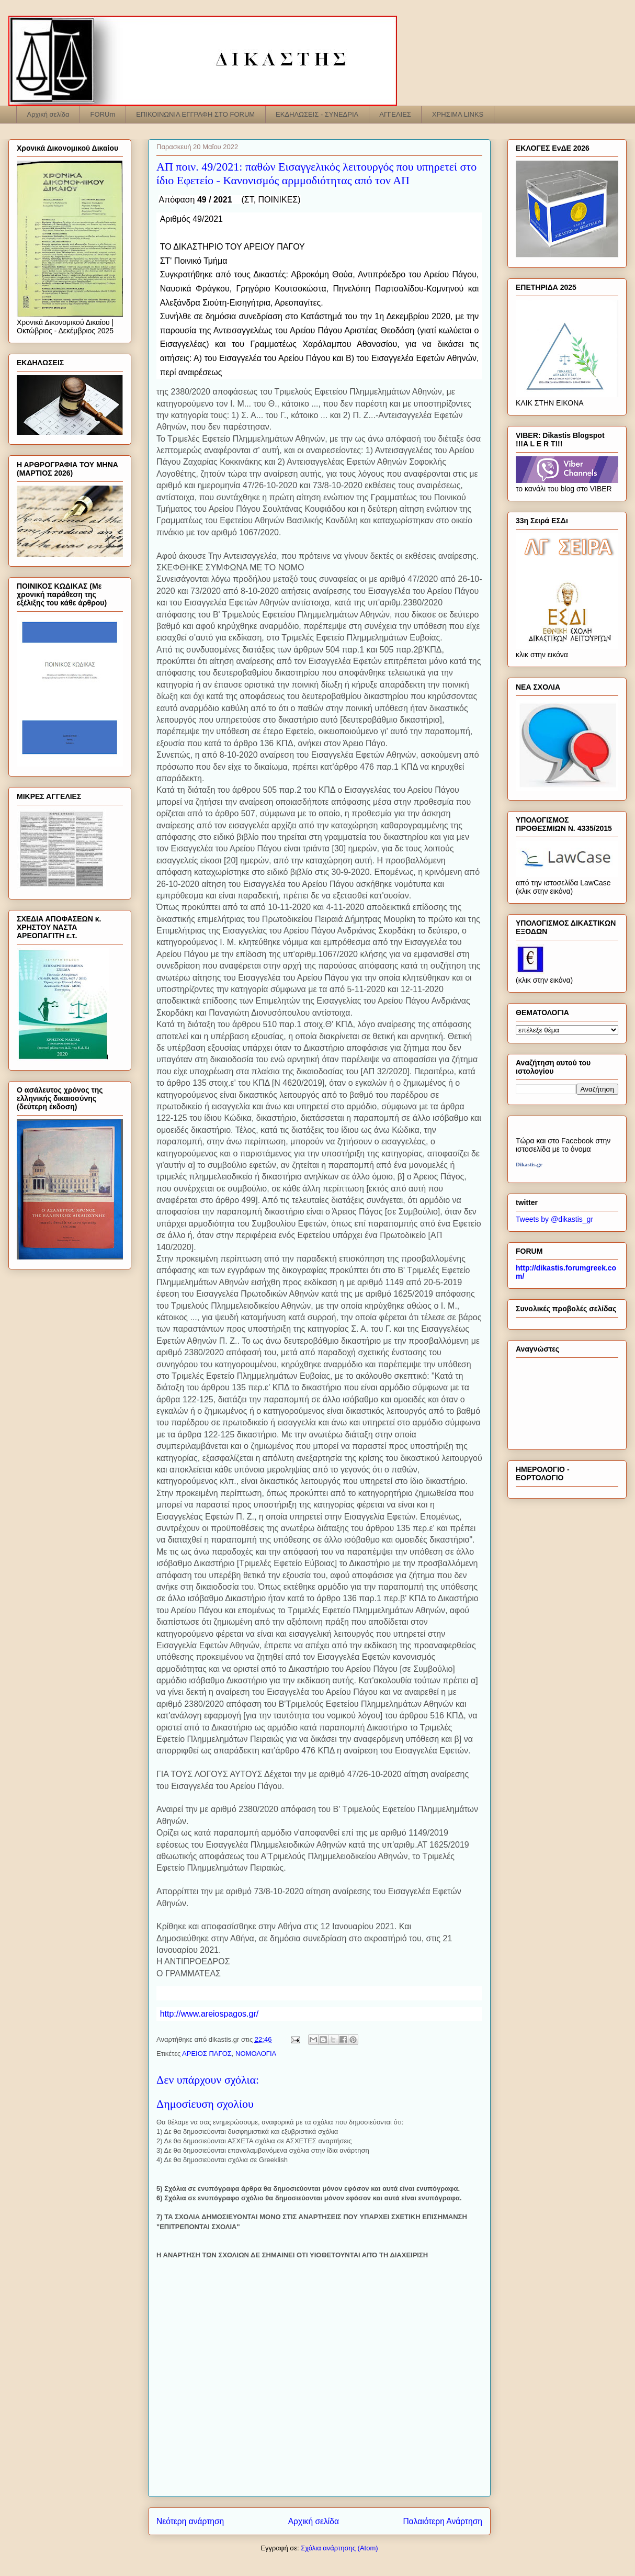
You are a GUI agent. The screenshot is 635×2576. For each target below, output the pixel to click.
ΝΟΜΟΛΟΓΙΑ (255, 2053)
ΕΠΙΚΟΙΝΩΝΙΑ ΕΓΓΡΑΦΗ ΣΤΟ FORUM (195, 114)
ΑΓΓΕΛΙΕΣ (395, 114)
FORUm (103, 114)
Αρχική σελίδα (48, 114)
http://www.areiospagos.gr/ (209, 2013)
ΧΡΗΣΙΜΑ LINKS (457, 114)
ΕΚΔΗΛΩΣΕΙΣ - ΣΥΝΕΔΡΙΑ (317, 114)
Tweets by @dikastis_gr (554, 1219)
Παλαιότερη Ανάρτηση (442, 2521)
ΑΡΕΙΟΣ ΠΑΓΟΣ (207, 2053)
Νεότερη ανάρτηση (190, 2521)
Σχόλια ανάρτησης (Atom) (339, 2548)
